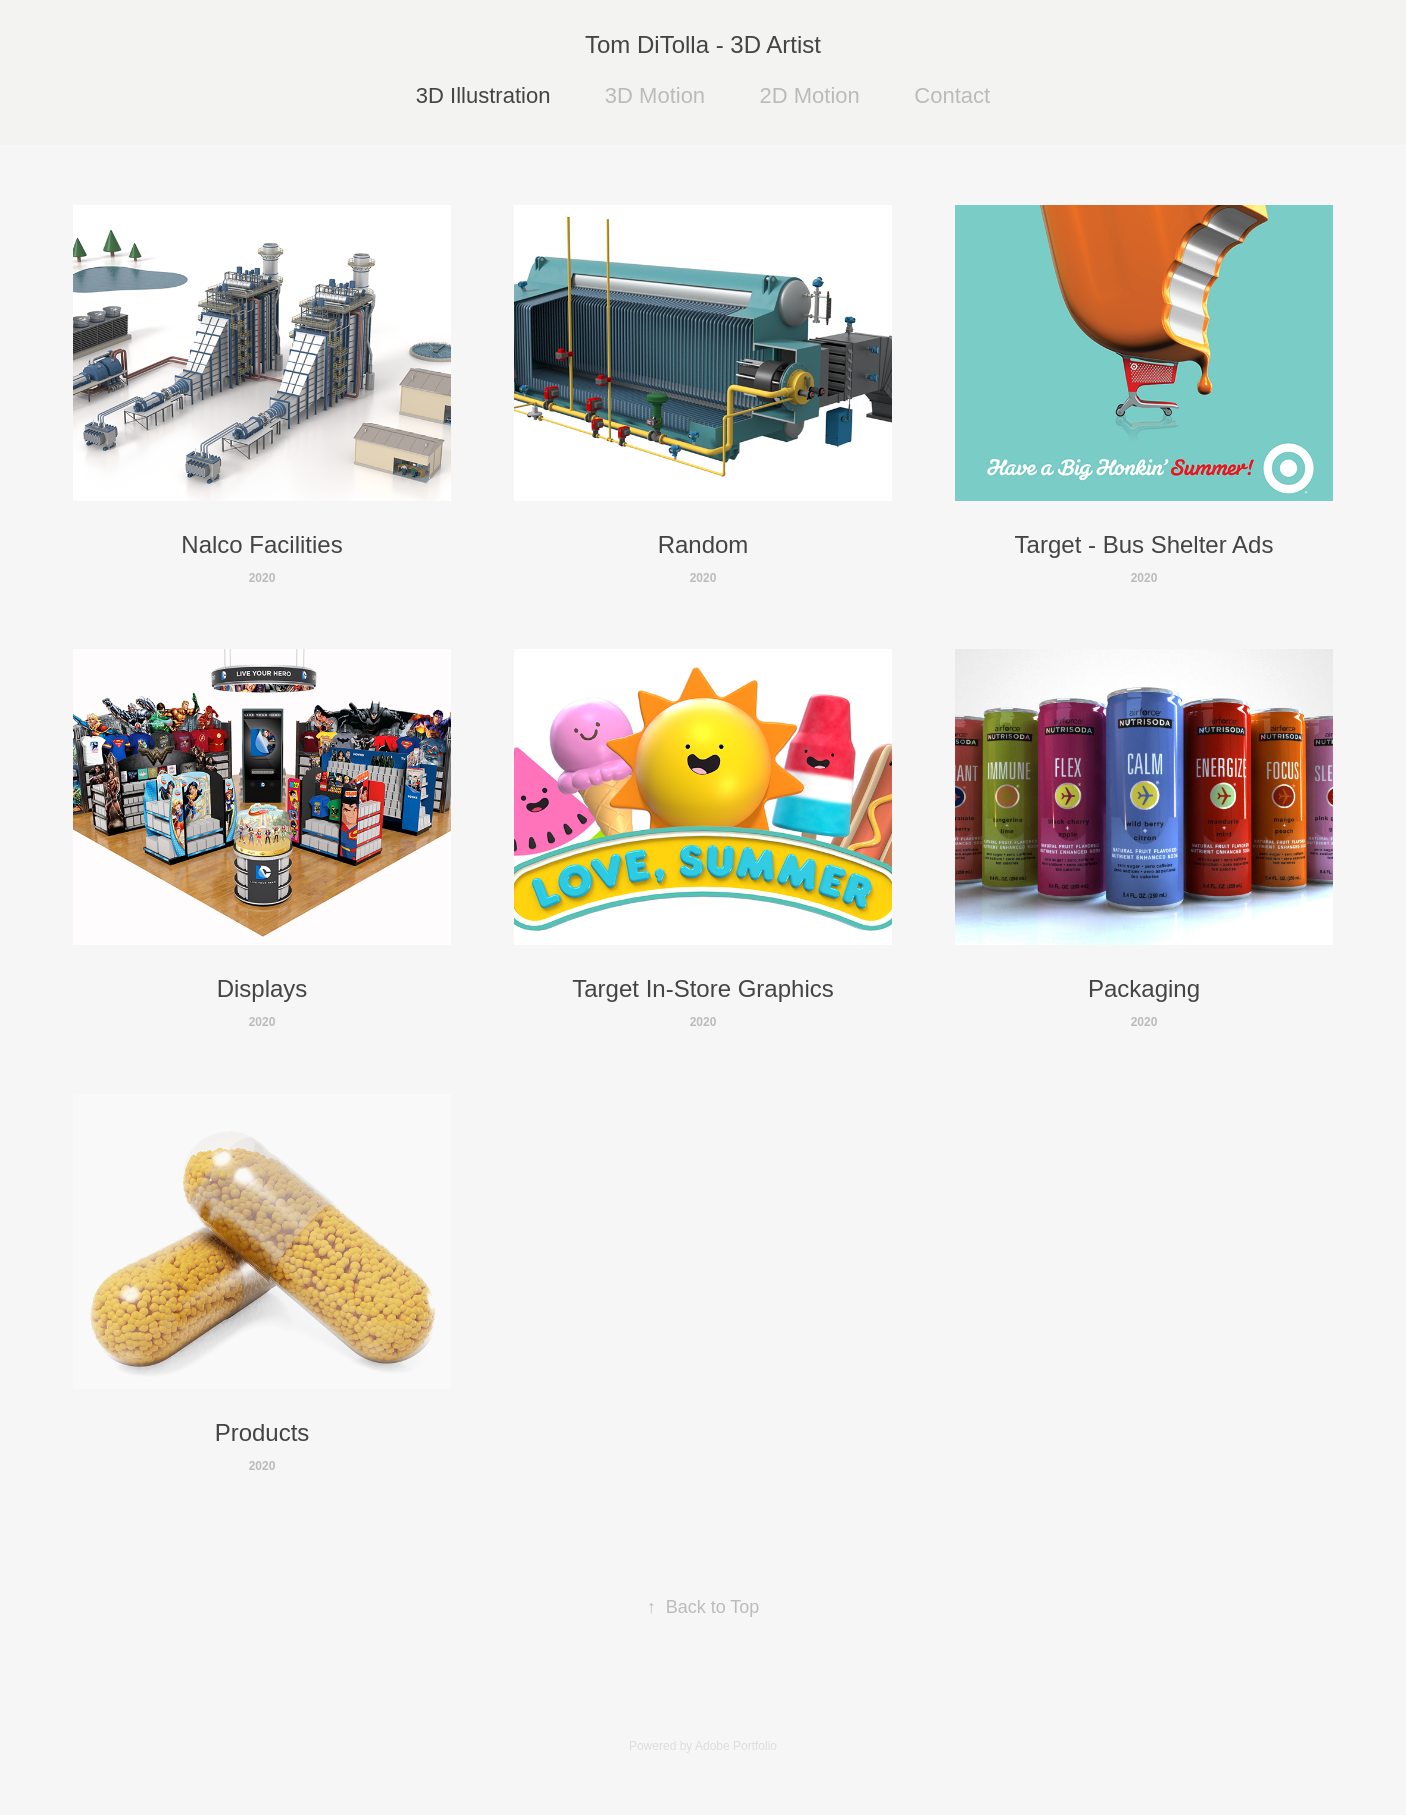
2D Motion (810, 95)
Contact (952, 95)
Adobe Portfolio (736, 1746)
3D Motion (655, 95)
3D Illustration (483, 95)
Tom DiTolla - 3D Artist (703, 44)
